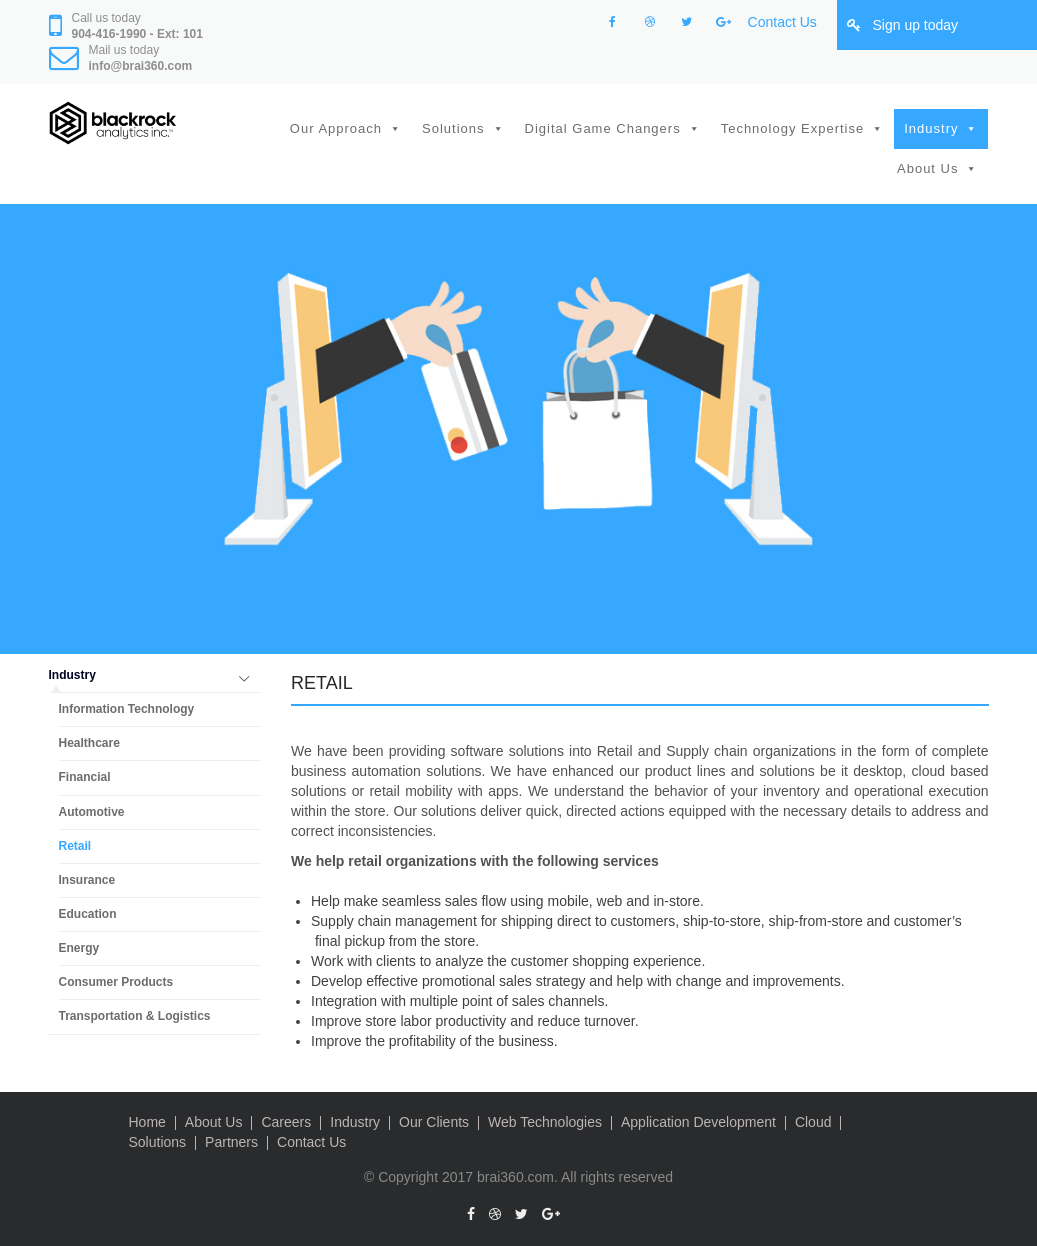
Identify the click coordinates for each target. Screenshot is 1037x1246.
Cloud (813, 1122)
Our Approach (336, 128)
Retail (75, 846)
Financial (85, 777)
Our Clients (434, 1122)
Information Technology (127, 709)
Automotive (92, 812)
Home (147, 1122)
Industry (931, 128)
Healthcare (89, 743)
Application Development (698, 1122)
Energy (79, 948)
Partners (231, 1142)
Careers (286, 1122)
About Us (927, 168)
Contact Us (782, 22)
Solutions (453, 128)
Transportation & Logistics (135, 1016)
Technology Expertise (793, 128)
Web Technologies (545, 1122)
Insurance (87, 880)
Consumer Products (116, 982)
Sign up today (915, 25)
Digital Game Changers (603, 128)
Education (88, 914)
